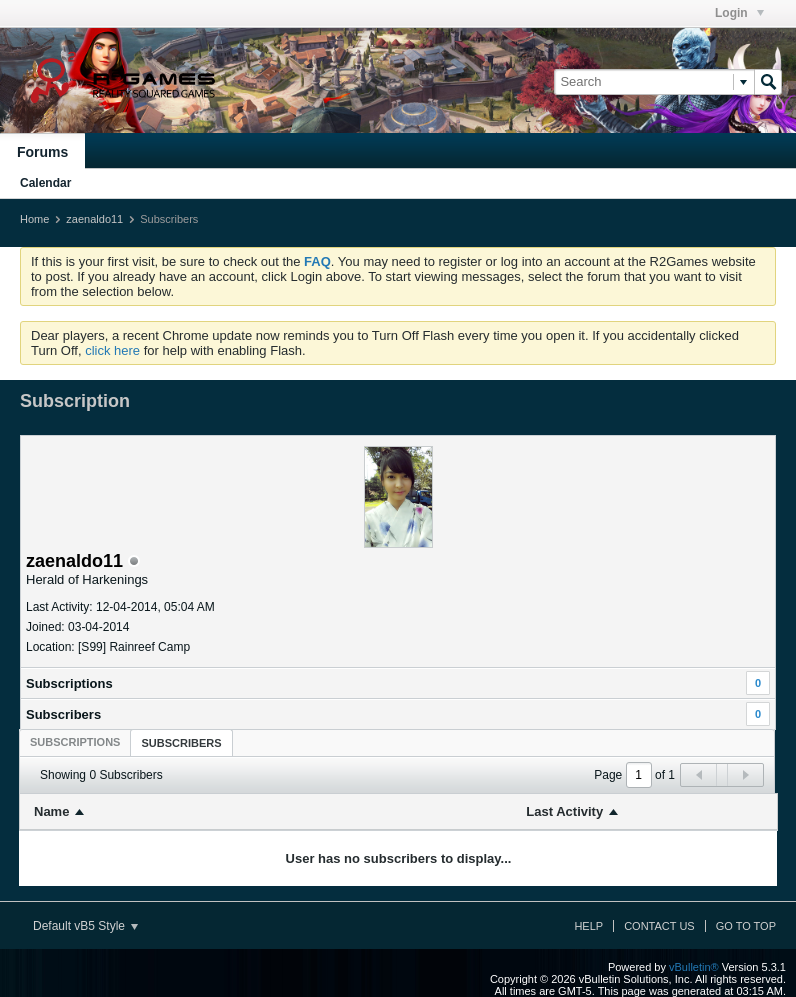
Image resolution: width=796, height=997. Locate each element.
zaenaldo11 (94, 219)
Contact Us (659, 926)
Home (34, 219)
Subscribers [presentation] (181, 743)
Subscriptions (69, 683)
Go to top (746, 926)
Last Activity (564, 811)
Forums (42, 152)
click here (112, 350)
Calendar (45, 183)
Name (51, 811)
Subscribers (63, 714)
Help (588, 926)
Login (739, 13)
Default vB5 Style (85, 926)
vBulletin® (694, 967)
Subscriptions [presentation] (75, 742)
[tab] (75, 742)
